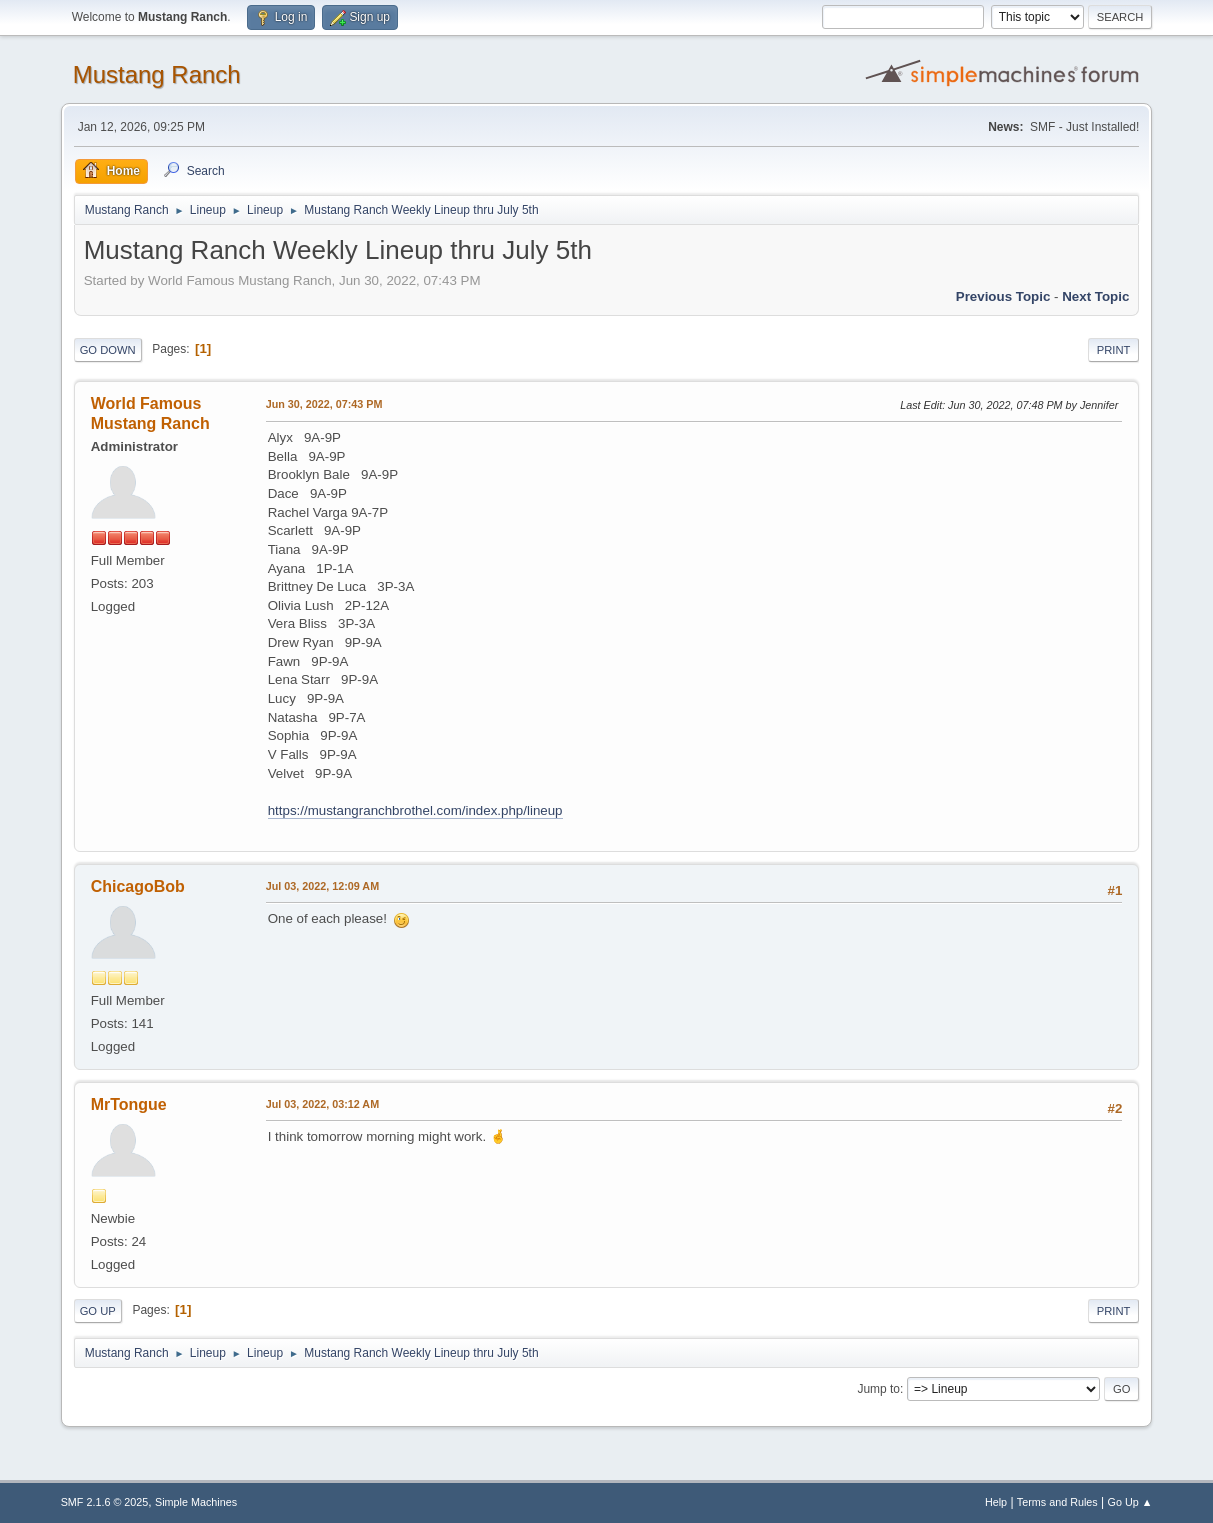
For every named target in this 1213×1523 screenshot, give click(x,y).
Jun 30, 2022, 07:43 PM (324, 404)
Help (996, 1502)
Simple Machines (196, 1502)
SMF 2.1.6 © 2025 (105, 1502)
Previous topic (1003, 296)
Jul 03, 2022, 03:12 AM (322, 1104)
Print (1114, 350)
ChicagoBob (138, 886)
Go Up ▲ (1130, 1502)
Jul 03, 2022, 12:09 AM (322, 886)
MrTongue (129, 1104)
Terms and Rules (1057, 1502)
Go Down (108, 350)
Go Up (98, 1311)
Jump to (878, 1389)
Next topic (1095, 296)
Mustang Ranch (157, 74)
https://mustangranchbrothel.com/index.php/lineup (415, 810)
